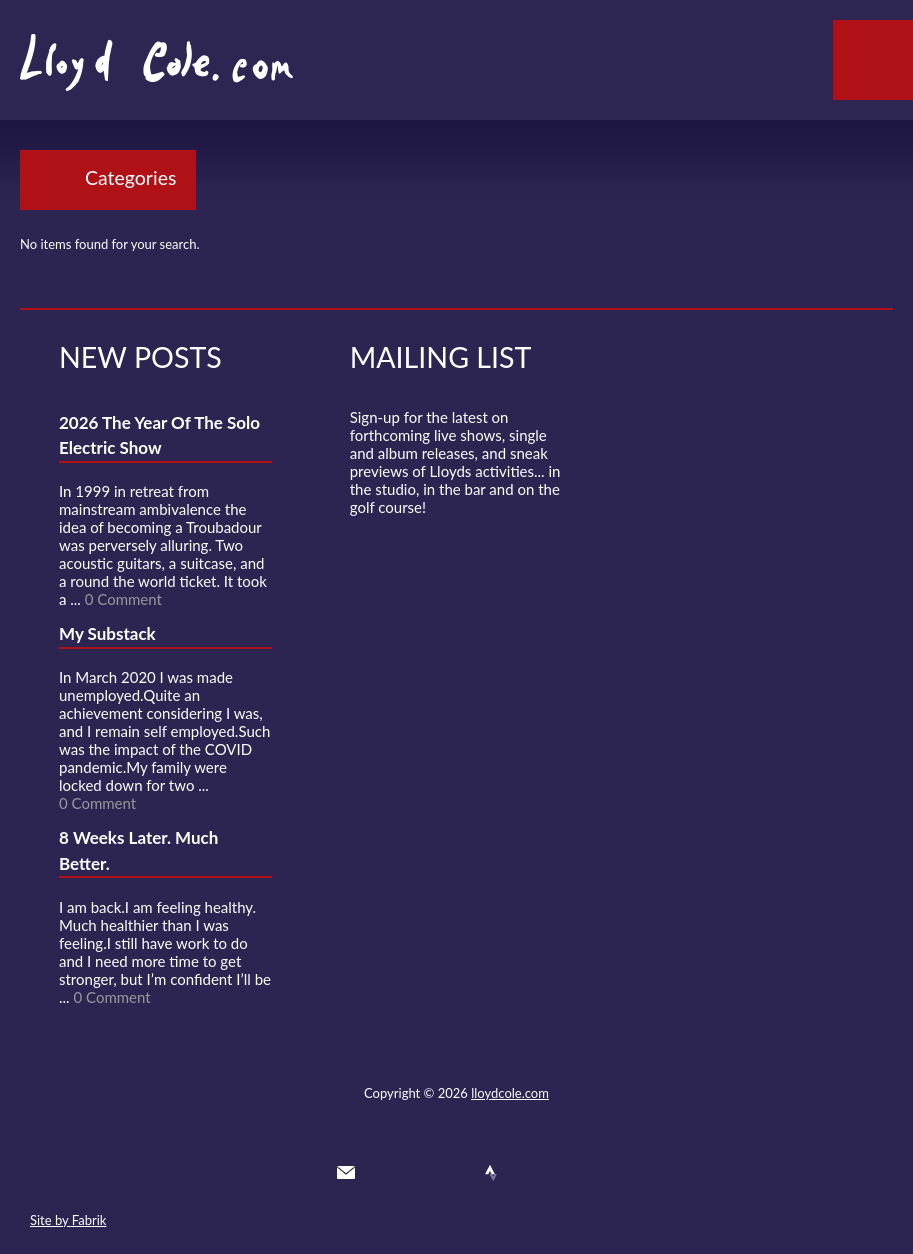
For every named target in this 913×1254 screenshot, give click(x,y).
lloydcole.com (510, 1093)
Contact (346, 1173)
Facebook (419, 1173)
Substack (564, 1173)
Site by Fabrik (68, 1220)
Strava (491, 1173)
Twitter (382, 1173)
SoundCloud (455, 1173)
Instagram (528, 1173)
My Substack (107, 633)
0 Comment (123, 599)
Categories (130, 177)
